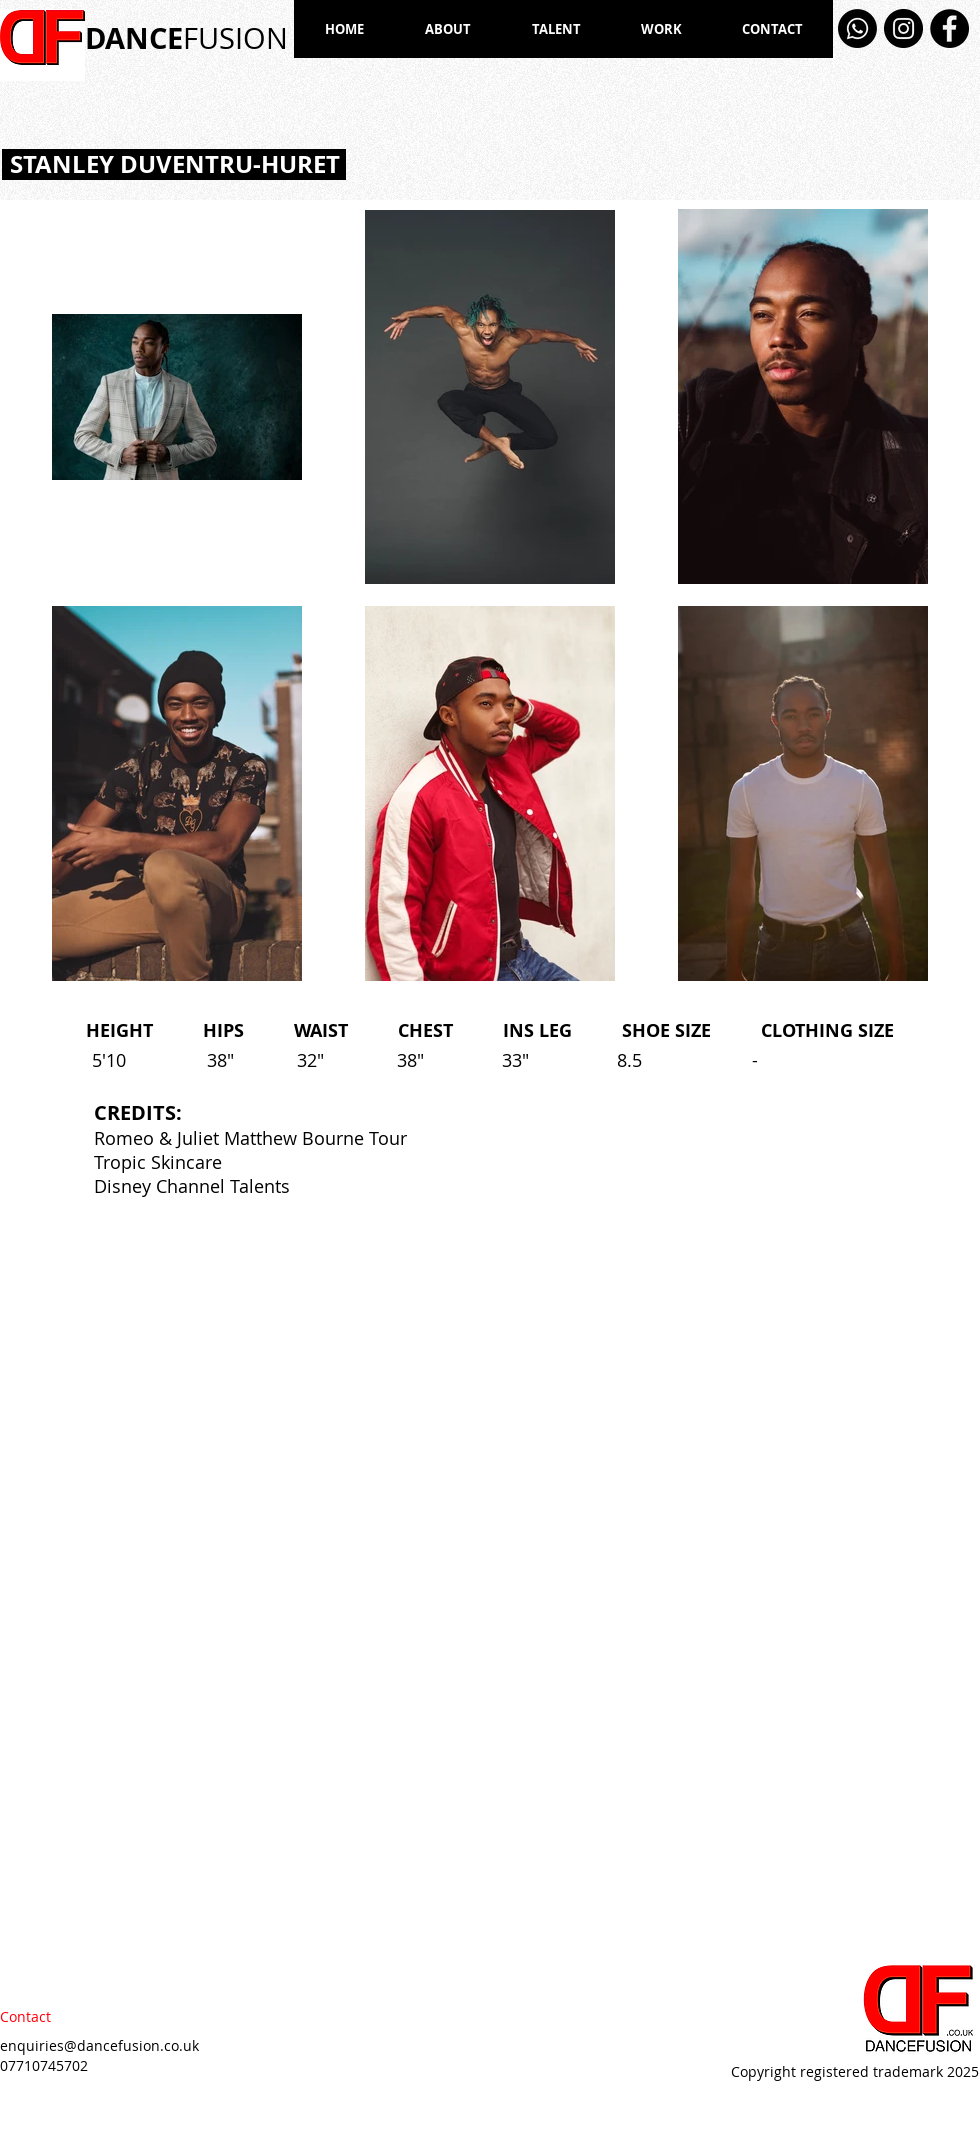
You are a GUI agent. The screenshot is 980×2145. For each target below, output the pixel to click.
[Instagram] (903, 28)
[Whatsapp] (857, 28)
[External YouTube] (736, 1393)
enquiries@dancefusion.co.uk (99, 2045)
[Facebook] (949, 28)
